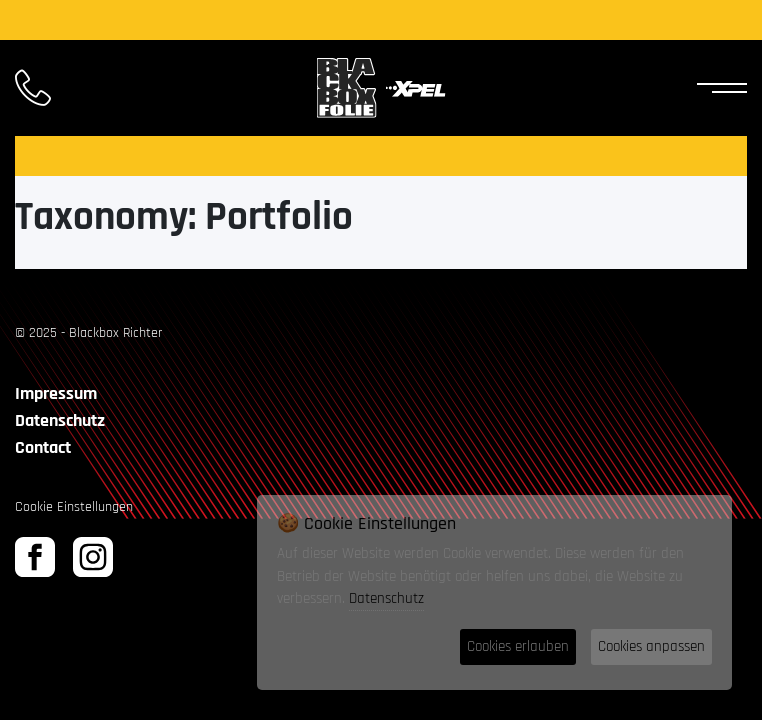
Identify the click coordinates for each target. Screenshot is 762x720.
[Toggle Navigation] (717, 88)
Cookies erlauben (518, 646)
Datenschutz (60, 420)
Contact (43, 447)
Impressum (56, 393)
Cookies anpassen (651, 646)
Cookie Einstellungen (74, 507)
